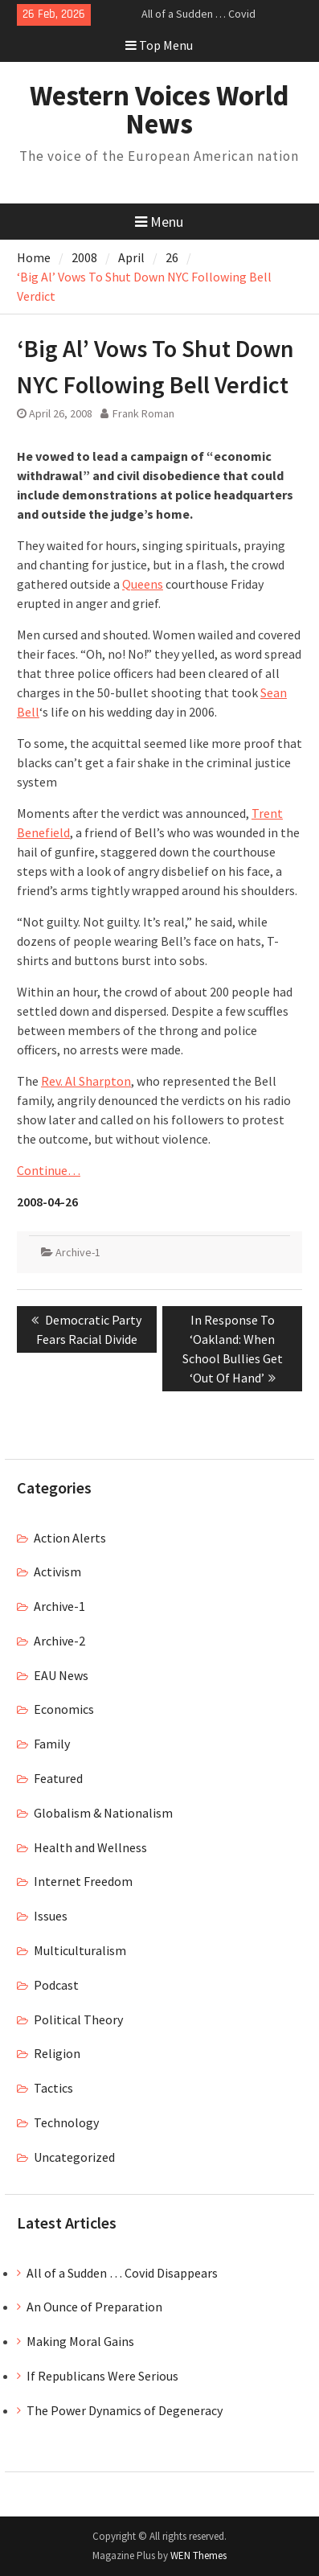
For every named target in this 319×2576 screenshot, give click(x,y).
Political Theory (78, 2019)
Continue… (48, 1170)
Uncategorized (74, 2157)
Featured (58, 1778)
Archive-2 (59, 1641)
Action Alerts (70, 1538)
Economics (64, 1709)
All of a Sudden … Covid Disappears (122, 2273)
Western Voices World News (159, 110)
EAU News (61, 1675)
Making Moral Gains (80, 2341)
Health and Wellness (90, 1847)
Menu (159, 221)
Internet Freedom (83, 1881)
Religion (57, 2053)
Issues (50, 1916)
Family (52, 1744)
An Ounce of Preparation (94, 2307)
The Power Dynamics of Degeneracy (125, 2410)
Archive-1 (77, 1252)
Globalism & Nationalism (103, 1813)
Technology (66, 2122)
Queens (142, 584)
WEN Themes (198, 2555)
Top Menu (159, 45)
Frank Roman (143, 413)
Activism (57, 1571)
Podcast (56, 1985)
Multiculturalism (80, 1950)
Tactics (53, 2088)
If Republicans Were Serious (102, 2376)
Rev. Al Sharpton (86, 1081)
